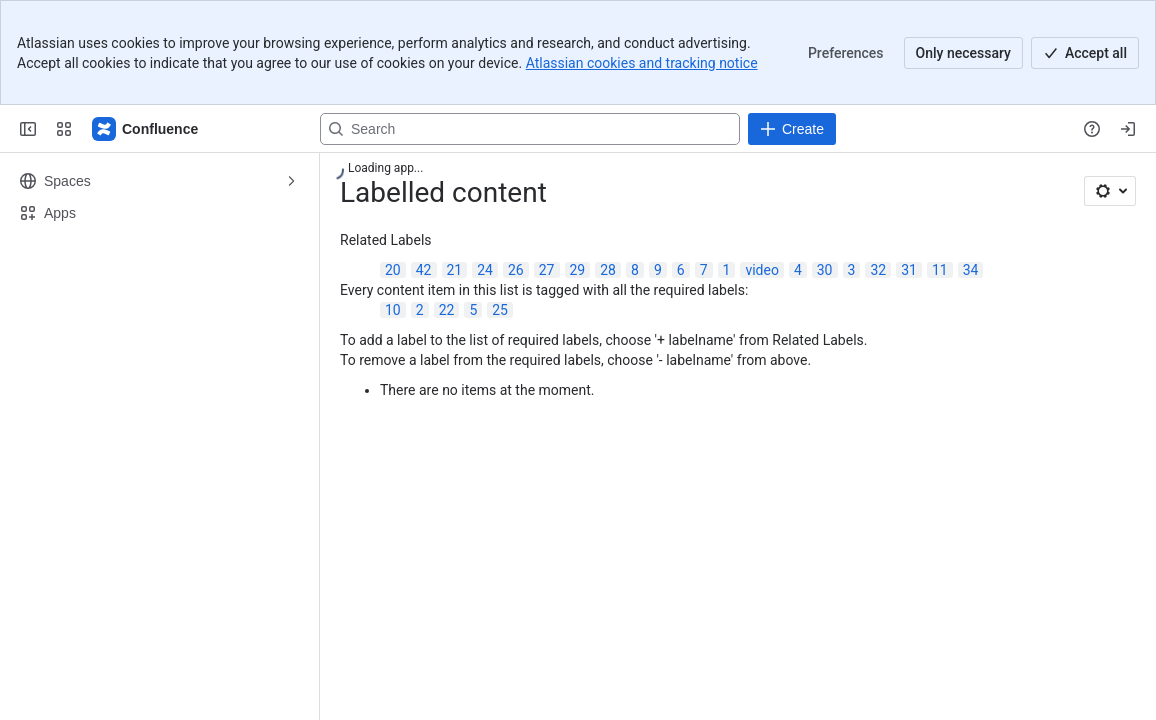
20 (393, 270)
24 (485, 270)
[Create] (792, 129)
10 (393, 310)
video (762, 270)
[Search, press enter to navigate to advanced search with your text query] (530, 129)
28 (608, 270)
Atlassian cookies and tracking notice (642, 63)
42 (424, 270)
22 (447, 310)
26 (516, 270)
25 (500, 310)
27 (547, 270)
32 (878, 270)
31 (909, 270)
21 (455, 270)
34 (971, 270)
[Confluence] (146, 129)
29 (578, 270)
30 (825, 270)
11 (940, 270)
